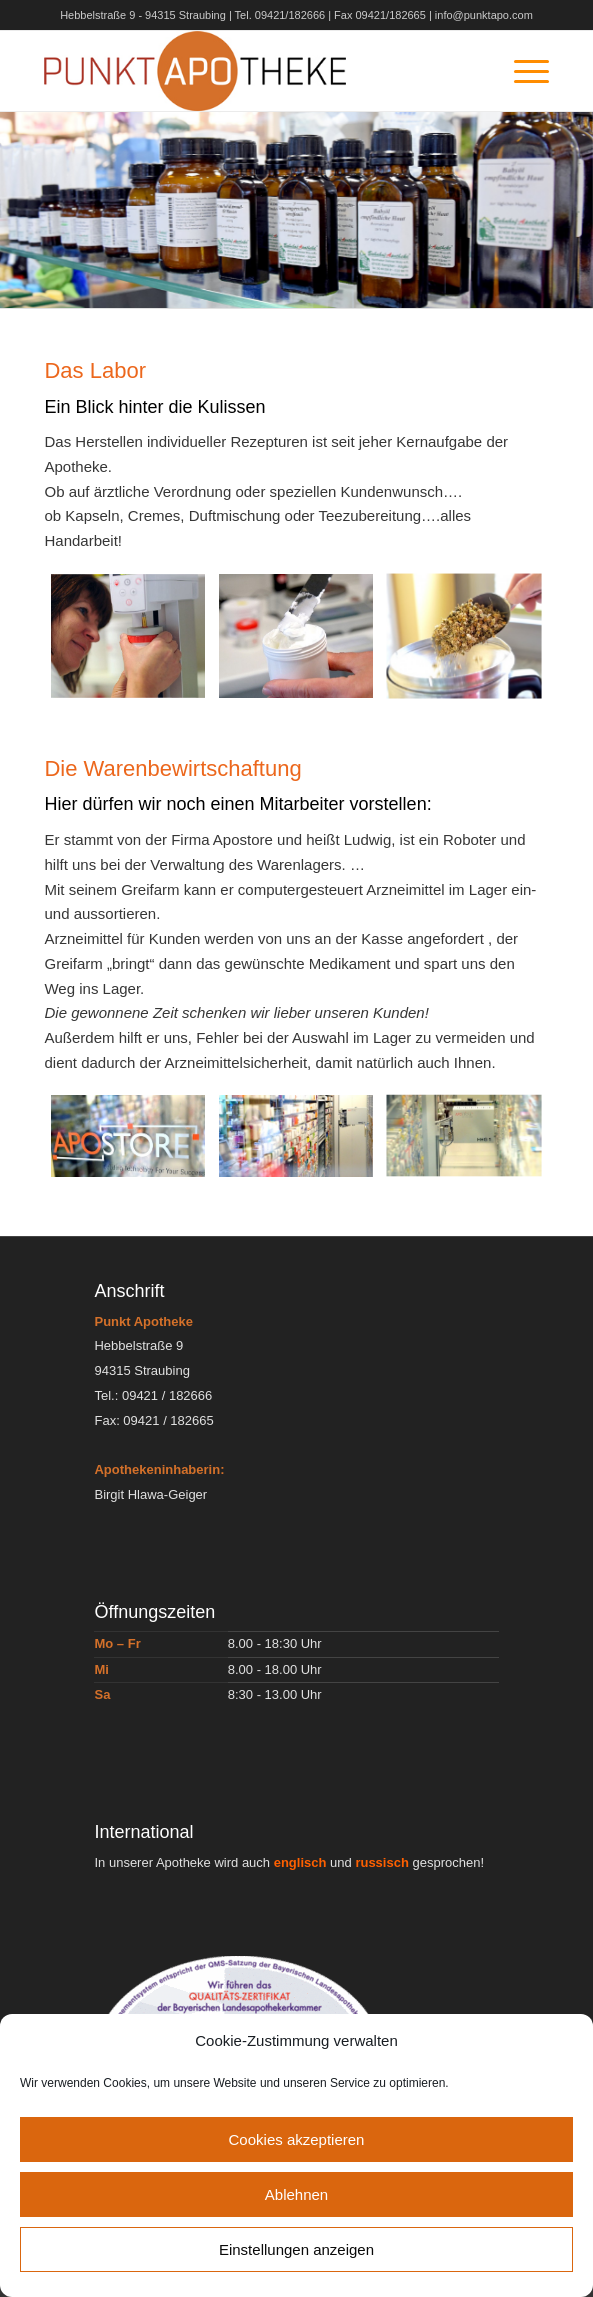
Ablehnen (296, 2194)
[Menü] (521, 71)
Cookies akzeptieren (297, 2139)
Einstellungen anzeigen (296, 2249)
